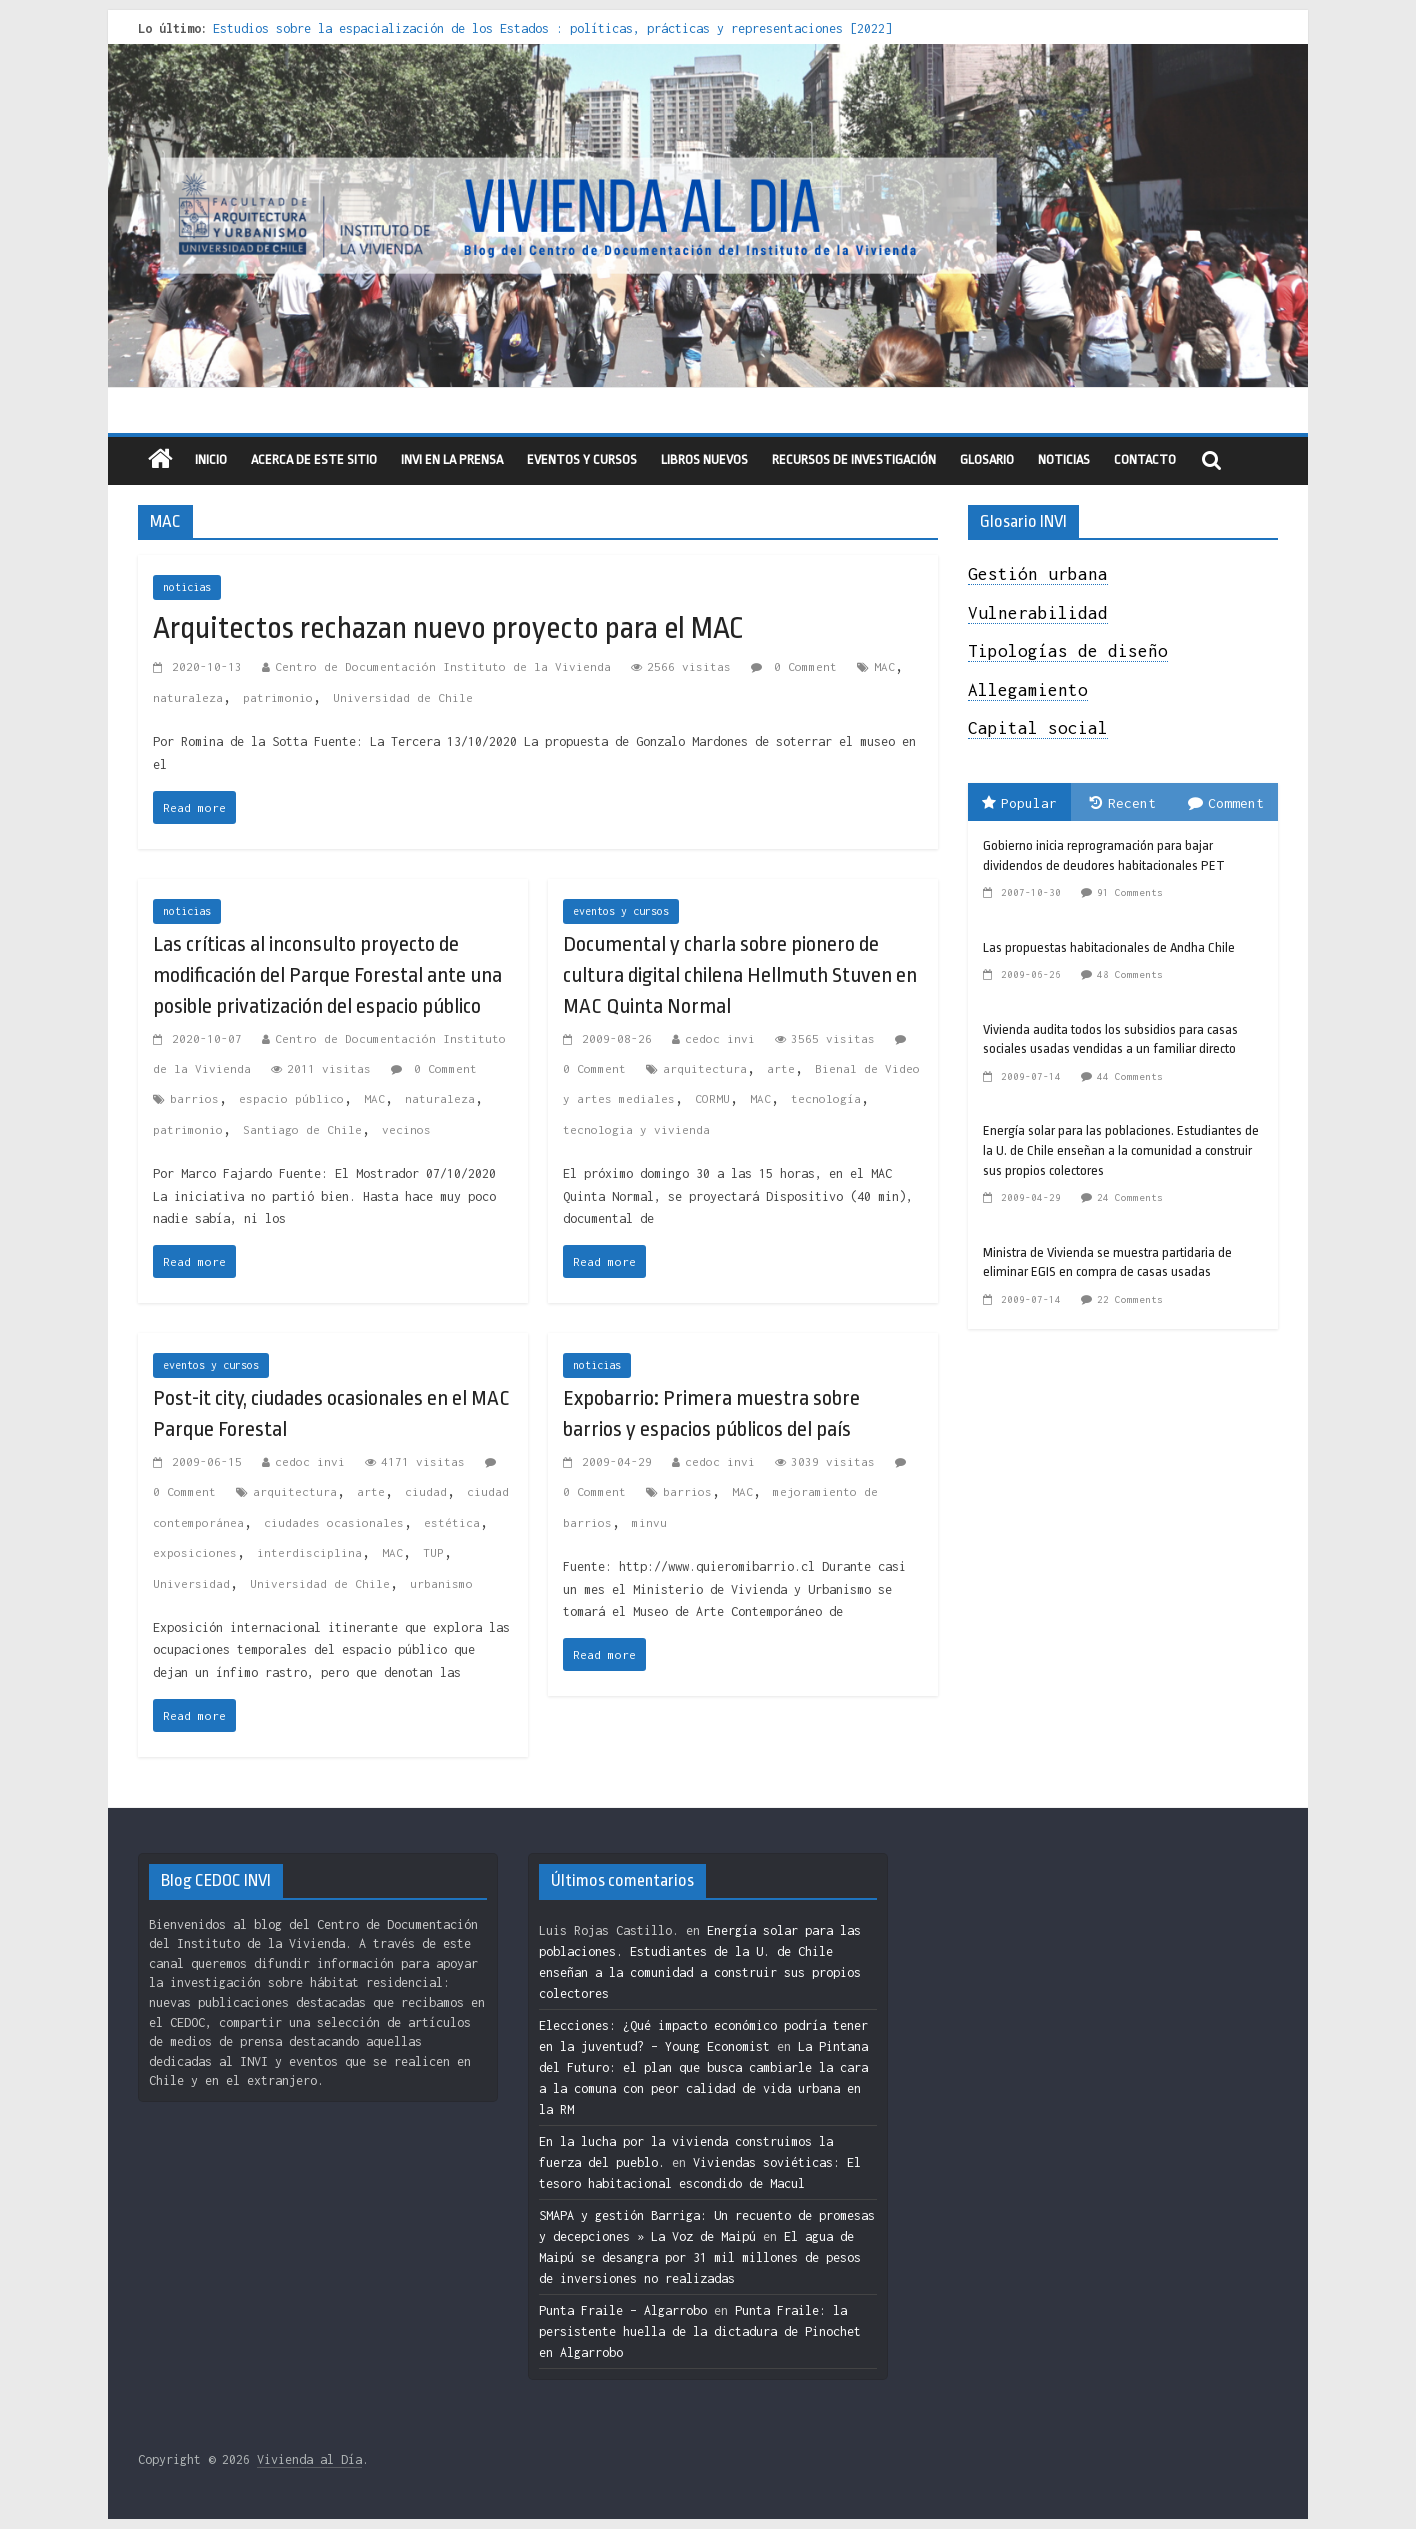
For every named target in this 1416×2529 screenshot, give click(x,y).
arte (781, 1068)
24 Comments (1130, 1197)
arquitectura (705, 1068)
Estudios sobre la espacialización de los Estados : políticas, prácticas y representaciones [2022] (552, 28)
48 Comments (1130, 974)
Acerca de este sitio (314, 459)
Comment (1226, 803)
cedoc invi (720, 1038)
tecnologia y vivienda (636, 1129)
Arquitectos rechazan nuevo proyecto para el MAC (448, 628)
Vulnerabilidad (1038, 613)
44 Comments (1130, 1076)
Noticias (1064, 459)
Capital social (1038, 728)
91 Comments (1130, 892)
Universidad (191, 1583)
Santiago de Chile (302, 1129)
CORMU (712, 1098)
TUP (433, 1552)
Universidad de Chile (403, 697)
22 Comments (1130, 1299)
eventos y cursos (582, 459)
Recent (1123, 803)
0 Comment (794, 666)
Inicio (211, 459)
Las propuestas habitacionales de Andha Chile (1109, 947)
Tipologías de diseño (1068, 651)
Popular (1019, 803)
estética (452, 1522)
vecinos (406, 1129)
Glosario (987, 459)
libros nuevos (704, 459)
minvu (649, 1522)
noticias (187, 587)
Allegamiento (1028, 690)
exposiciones (195, 1552)
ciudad (426, 1491)
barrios (194, 1098)
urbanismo (441, 1583)
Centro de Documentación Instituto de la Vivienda (443, 666)
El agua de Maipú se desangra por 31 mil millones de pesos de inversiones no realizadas (700, 2257)
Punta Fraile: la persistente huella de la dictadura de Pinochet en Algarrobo (700, 2331)
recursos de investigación (854, 459)
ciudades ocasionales (334, 1522)
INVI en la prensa (452, 459)
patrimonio (278, 697)
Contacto (1145, 459)
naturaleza (188, 697)
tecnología (826, 1098)
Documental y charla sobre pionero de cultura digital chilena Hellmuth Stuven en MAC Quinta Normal (740, 975)
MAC (884, 666)
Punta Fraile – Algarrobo (623, 2310)
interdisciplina (309, 1552)
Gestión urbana (1038, 574)
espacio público (291, 1098)
